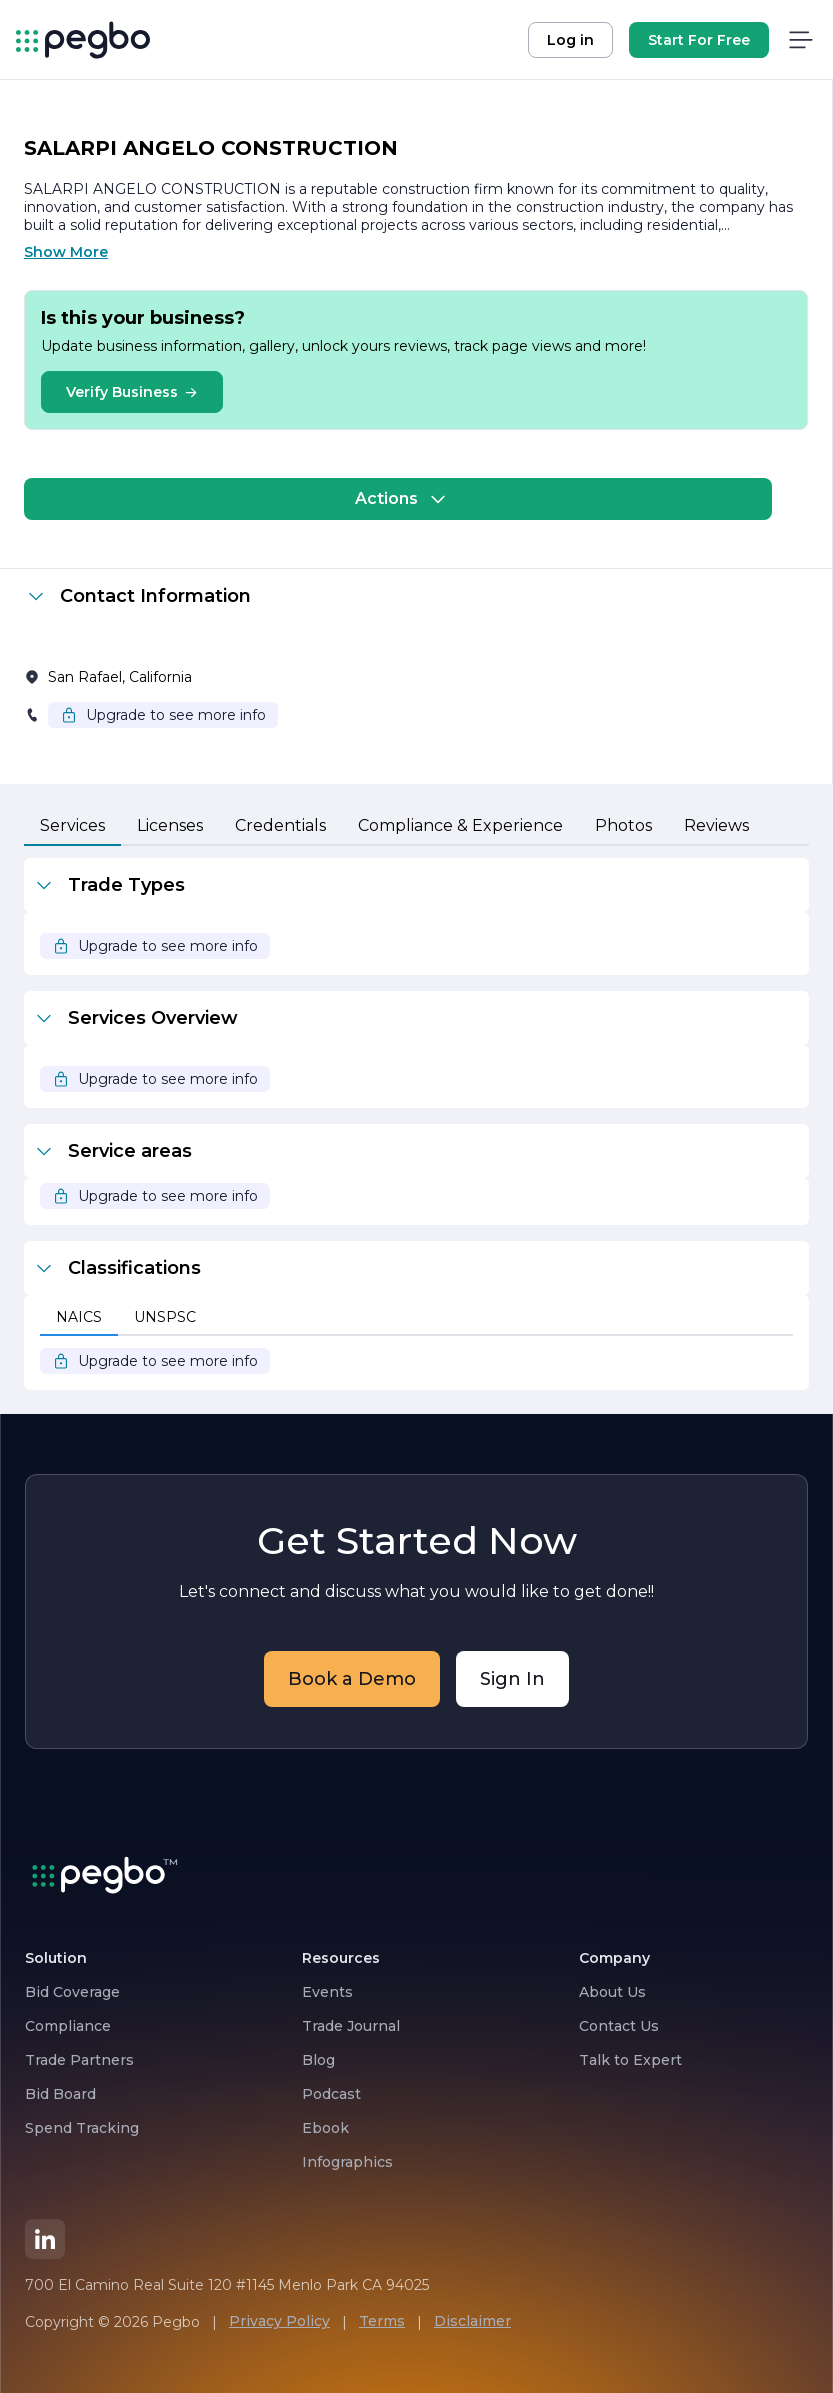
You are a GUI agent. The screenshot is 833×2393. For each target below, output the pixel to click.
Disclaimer (472, 2321)
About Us (612, 1992)
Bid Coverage (72, 1992)
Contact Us (619, 2026)
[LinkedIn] (45, 2239)
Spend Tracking (82, 2128)
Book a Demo (352, 1679)
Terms (382, 2321)
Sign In (512, 1679)
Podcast (331, 2094)
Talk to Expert (630, 2060)
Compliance (68, 2026)
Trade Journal (351, 2026)
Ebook (325, 2128)
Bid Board (60, 2094)
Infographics (347, 2162)
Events (327, 1992)
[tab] (72, 827)
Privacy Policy (279, 2321)
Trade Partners (79, 2060)
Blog (318, 2060)
